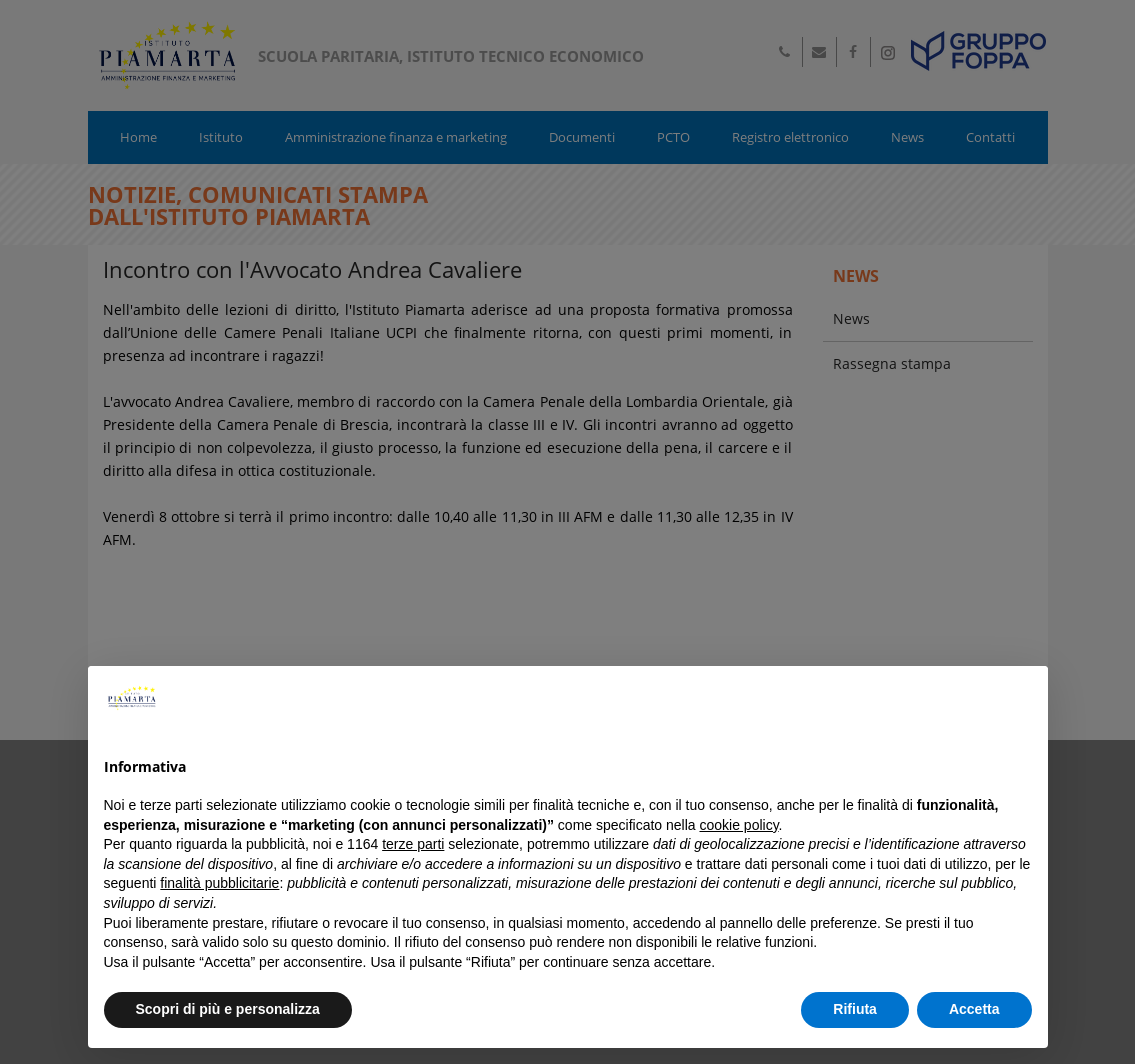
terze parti (413, 844)
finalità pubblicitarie (219, 883)
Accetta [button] (974, 1009)
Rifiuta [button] (855, 1009)
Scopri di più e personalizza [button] (228, 1009)
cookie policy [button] (738, 825)
